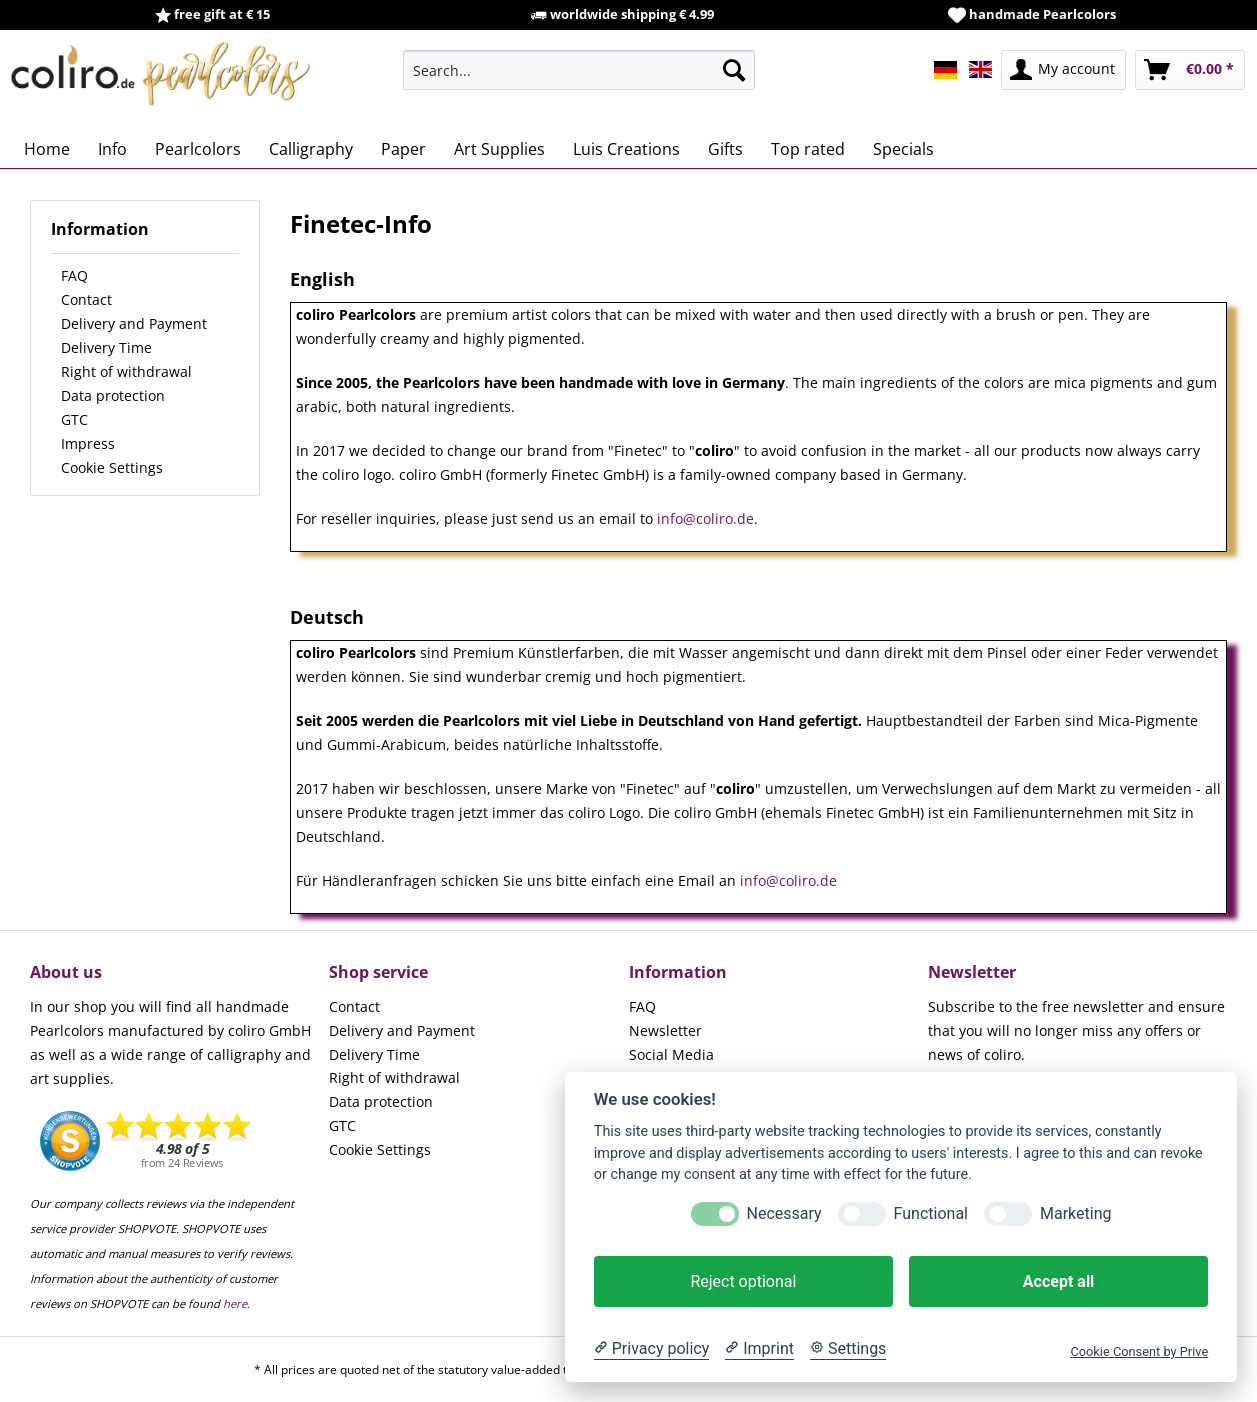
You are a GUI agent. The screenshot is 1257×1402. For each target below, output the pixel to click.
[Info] (112, 149)
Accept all (1058, 1281)
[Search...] (579, 70)
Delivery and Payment (134, 323)
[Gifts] (725, 149)
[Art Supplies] (499, 149)
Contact (86, 299)
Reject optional (743, 1281)
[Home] (47, 149)
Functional (931, 1213)
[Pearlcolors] (198, 149)
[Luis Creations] (626, 149)
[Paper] (403, 149)
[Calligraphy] (311, 149)
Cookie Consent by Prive (1139, 1351)
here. (236, 1303)
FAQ (74, 275)
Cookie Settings (112, 467)
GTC (74, 419)
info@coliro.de (705, 518)
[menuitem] (579, 70)
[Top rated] (808, 149)
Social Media (671, 1054)
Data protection (113, 395)
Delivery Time (106, 347)
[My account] (1063, 70)
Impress (88, 443)
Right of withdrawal (126, 371)
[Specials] (903, 149)
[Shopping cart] (1190, 70)
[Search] (734, 70)
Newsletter (665, 1030)
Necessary (784, 1213)
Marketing (1075, 1213)
